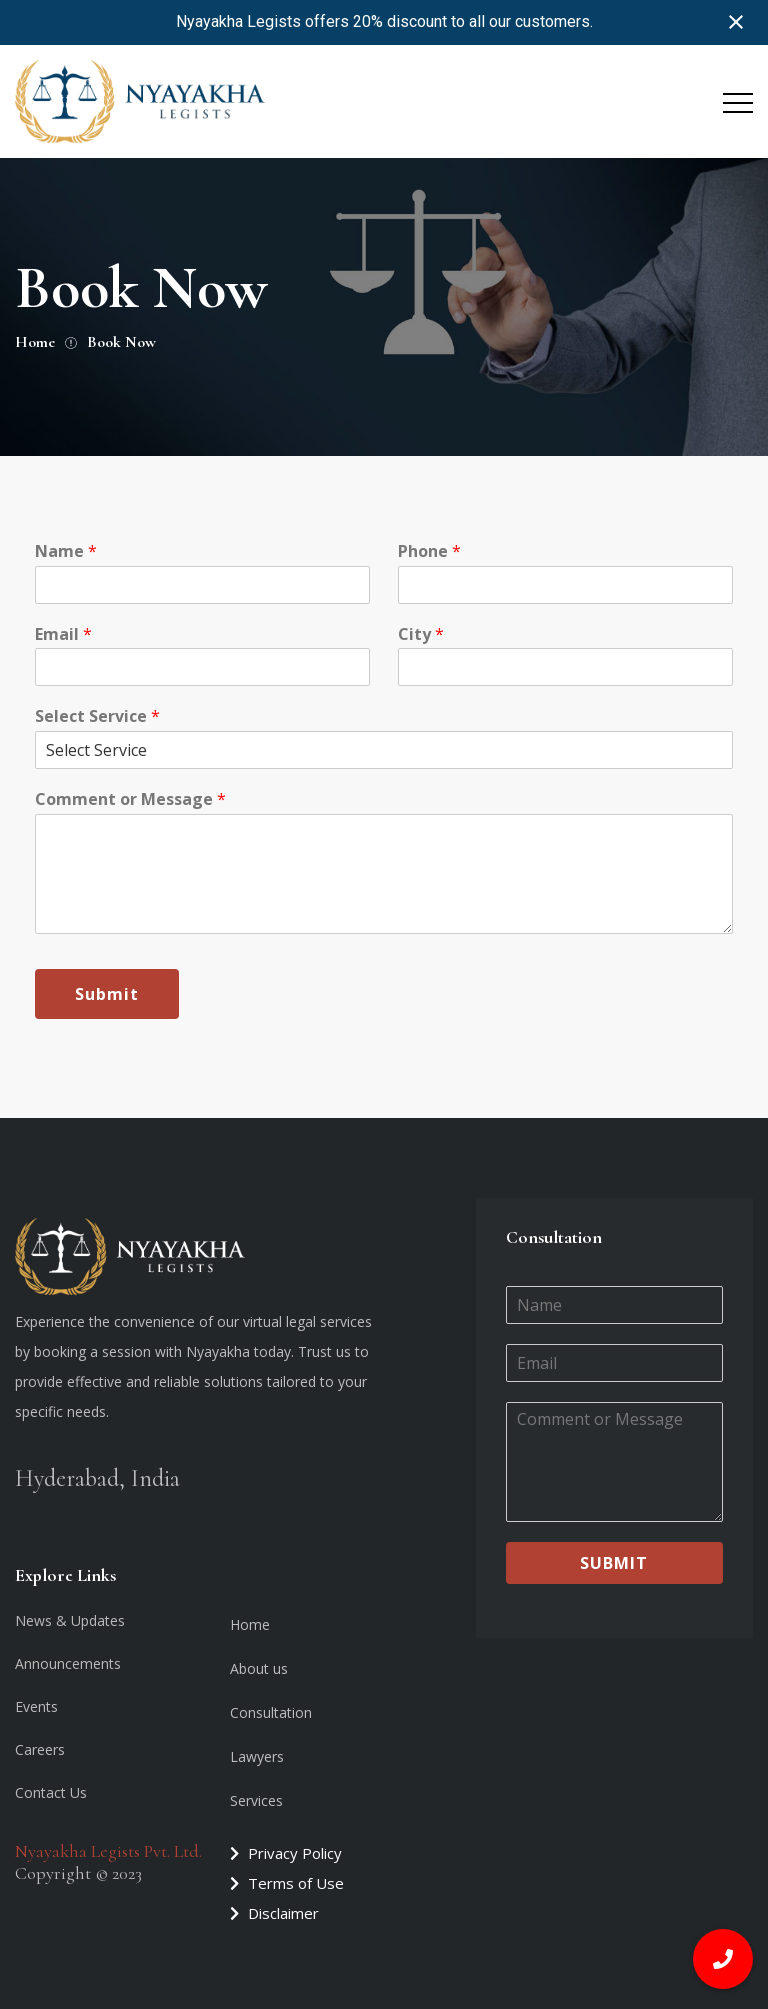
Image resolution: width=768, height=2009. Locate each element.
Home (250, 1624)
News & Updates (70, 1620)
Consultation (271, 1712)
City (421, 634)
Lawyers (257, 1756)
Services (256, 1800)
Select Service (97, 716)
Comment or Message (130, 799)
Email (63, 634)
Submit (107, 994)
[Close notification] (736, 22)
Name (66, 551)
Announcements (68, 1663)
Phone (429, 551)
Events (36, 1706)
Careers (40, 1749)
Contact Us (51, 1792)
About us (259, 1668)
